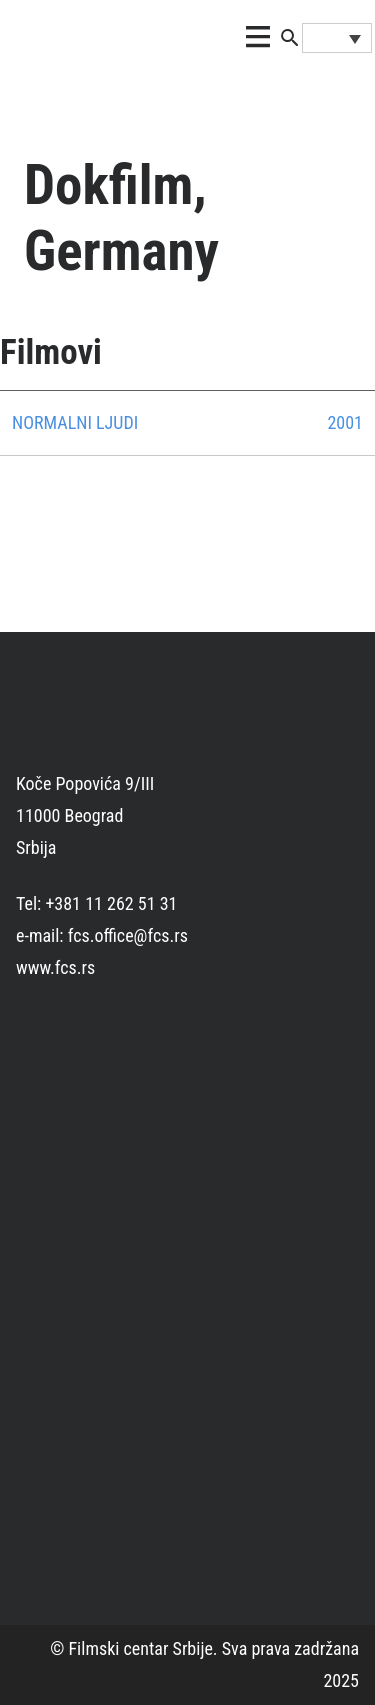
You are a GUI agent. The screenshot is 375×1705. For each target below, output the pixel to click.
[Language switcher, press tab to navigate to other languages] (337, 38)
